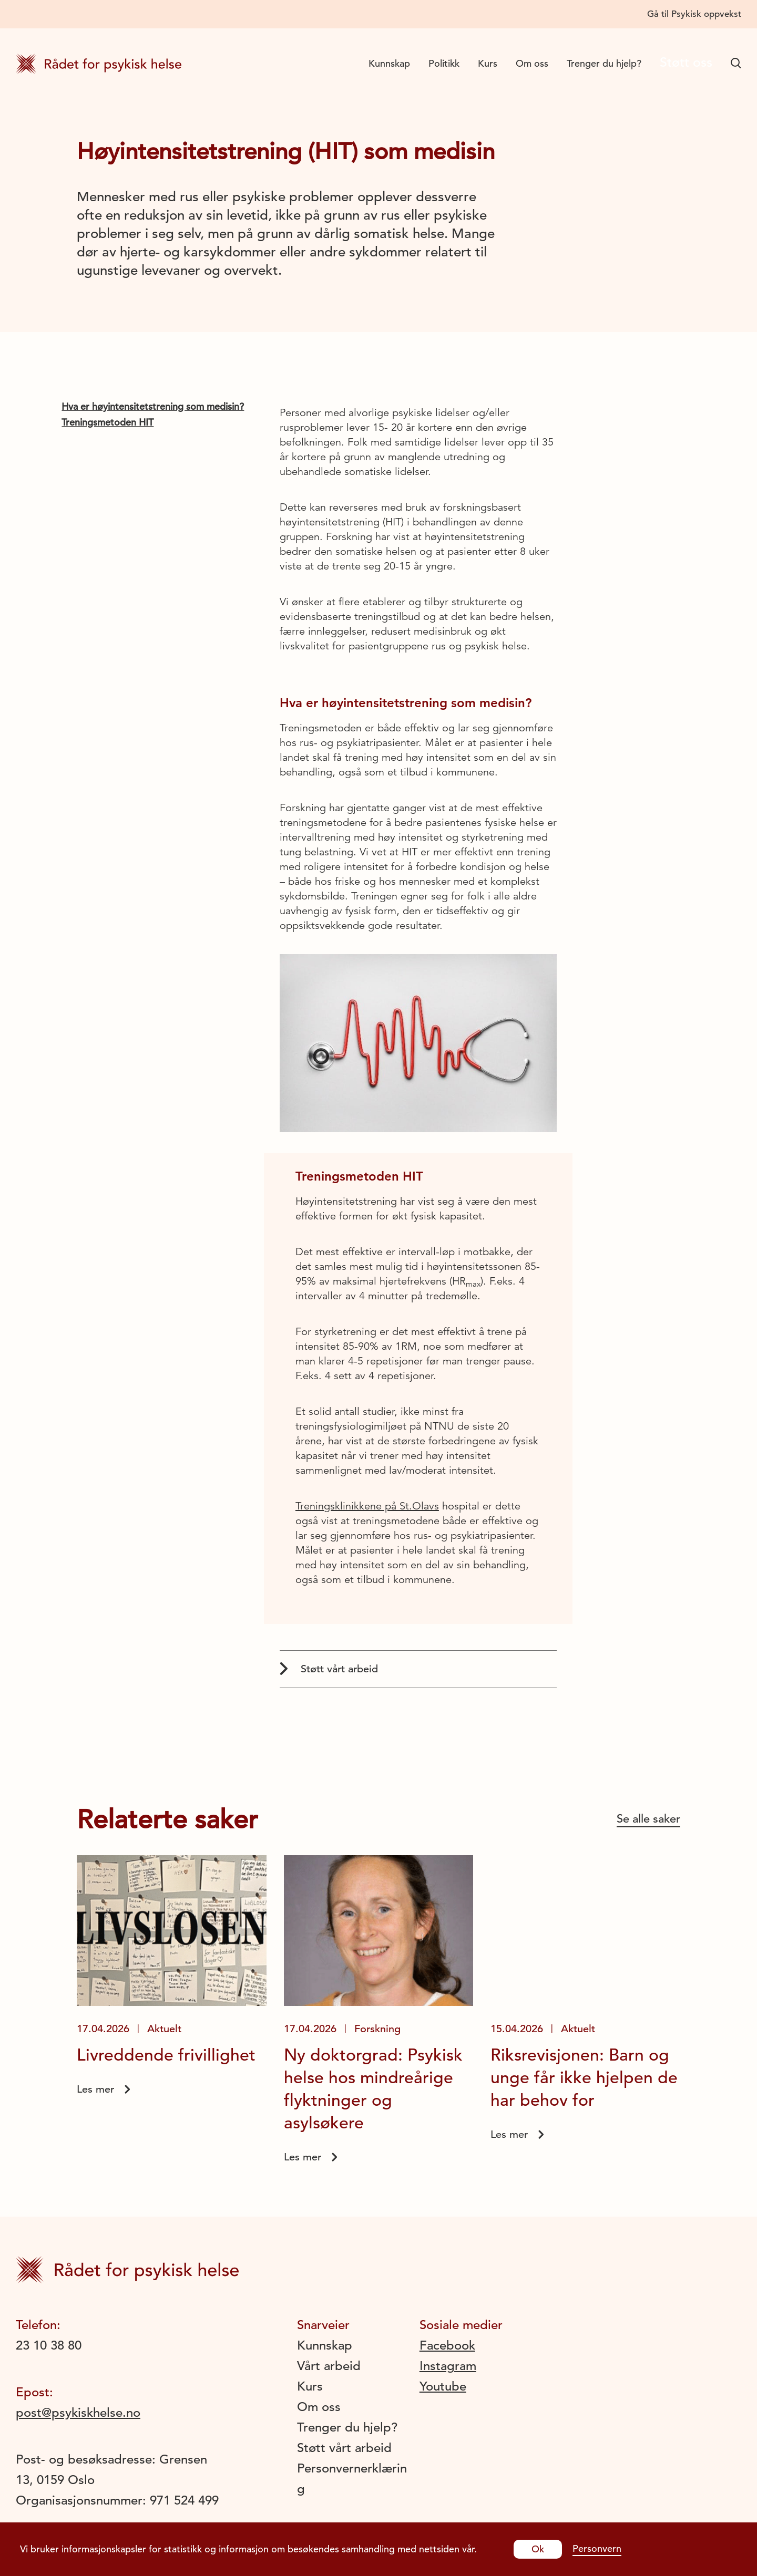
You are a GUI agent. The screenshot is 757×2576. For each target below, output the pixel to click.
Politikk (434, 63)
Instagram (448, 2366)
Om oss (522, 63)
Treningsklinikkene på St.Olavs (367, 1506)
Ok (537, 2549)
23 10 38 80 (48, 2345)
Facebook (447, 2345)
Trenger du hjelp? (594, 63)
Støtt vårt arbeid (329, 1668)
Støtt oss (681, 63)
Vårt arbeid (329, 2366)
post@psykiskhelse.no (78, 2412)
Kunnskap (380, 63)
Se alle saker (648, 1819)
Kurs (478, 63)
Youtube (443, 2386)
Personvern (596, 2548)
